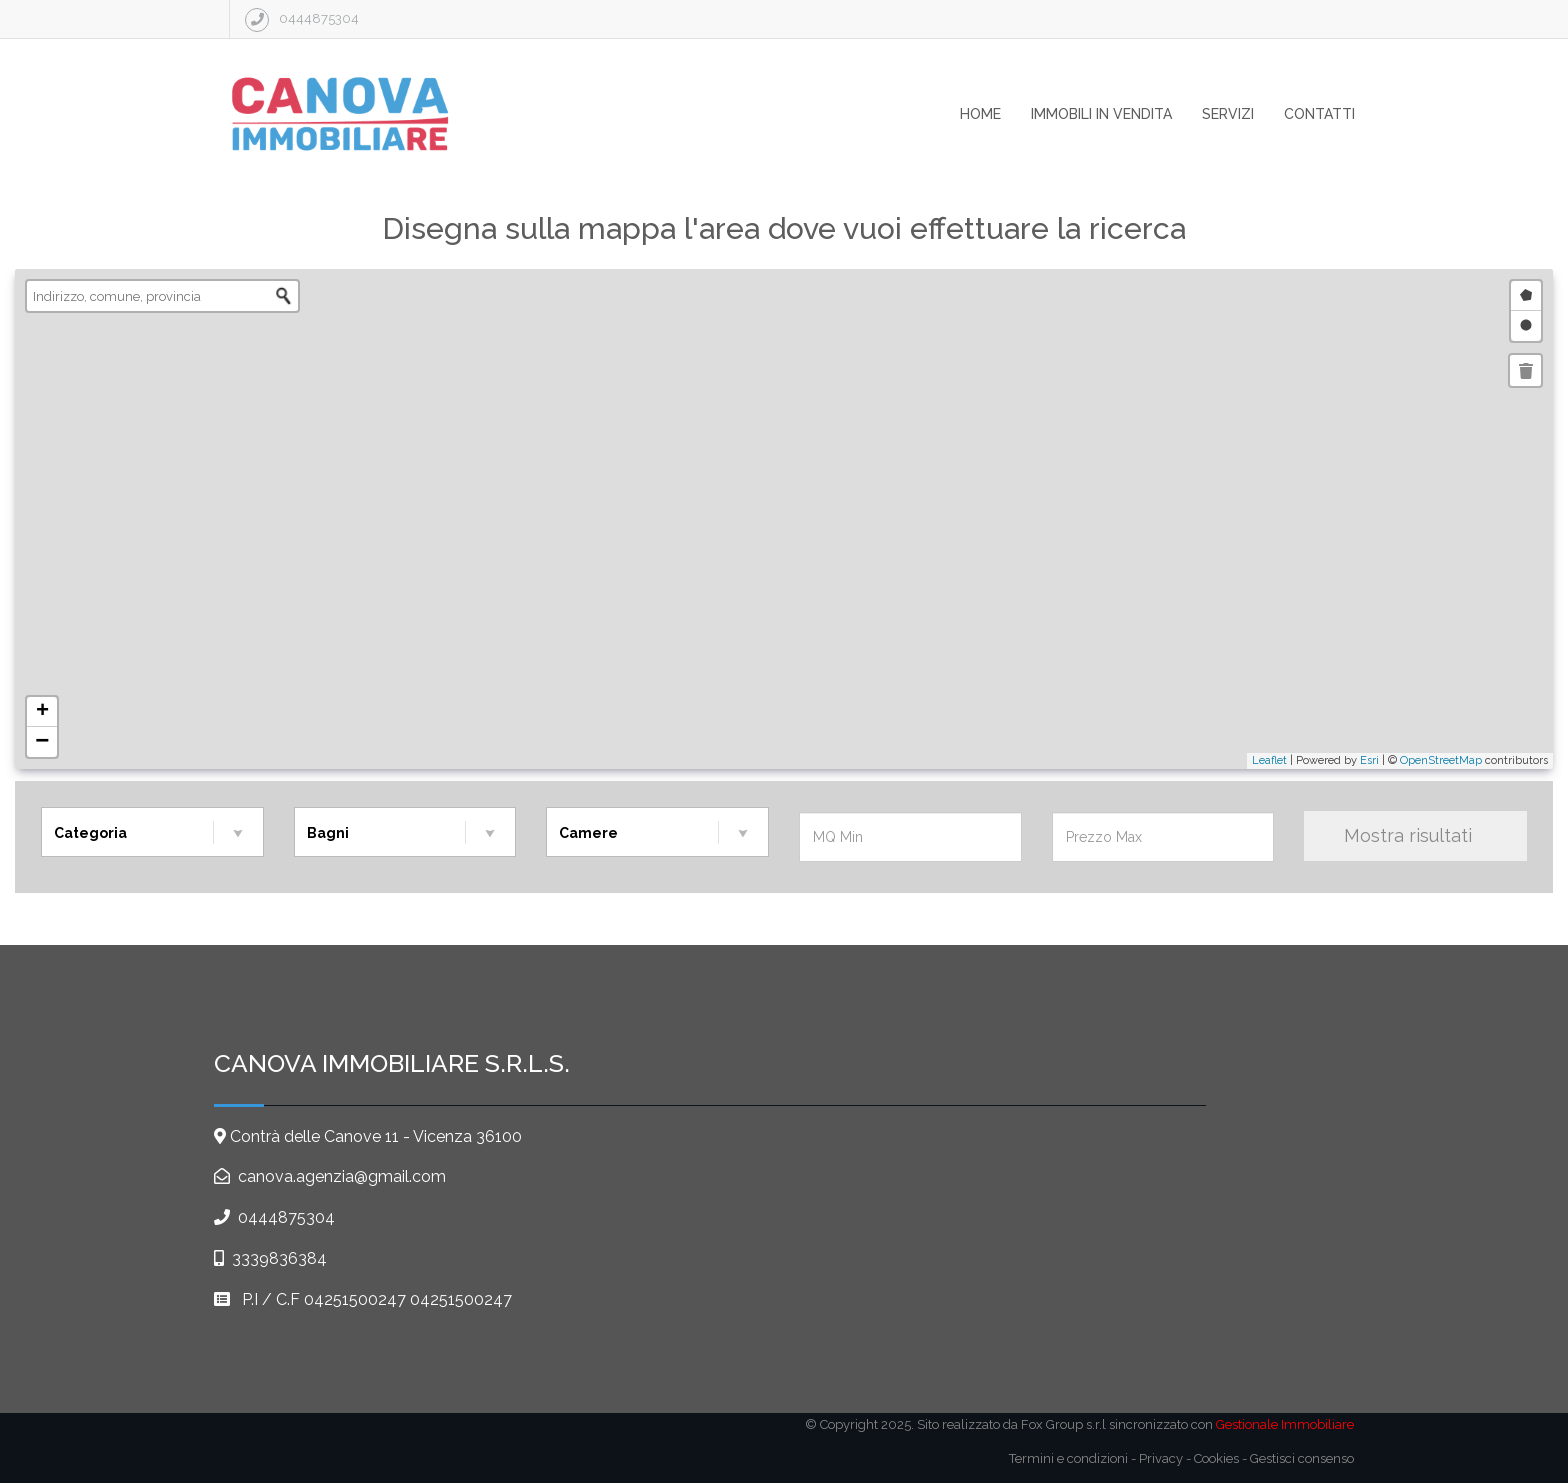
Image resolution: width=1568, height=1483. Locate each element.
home (980, 114)
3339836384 (279, 1258)
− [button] (42, 742)
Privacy (1161, 1458)
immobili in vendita (1101, 114)
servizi (1228, 114)
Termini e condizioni (1068, 1458)
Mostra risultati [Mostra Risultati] (1415, 835)
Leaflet (1269, 760)
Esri (1369, 760)
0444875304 (286, 1217)
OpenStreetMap (1441, 760)
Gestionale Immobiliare (1285, 1424)
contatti (1319, 114)
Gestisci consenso (1302, 1458)
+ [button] (42, 712)
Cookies (1216, 1458)
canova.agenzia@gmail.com (340, 1176)
